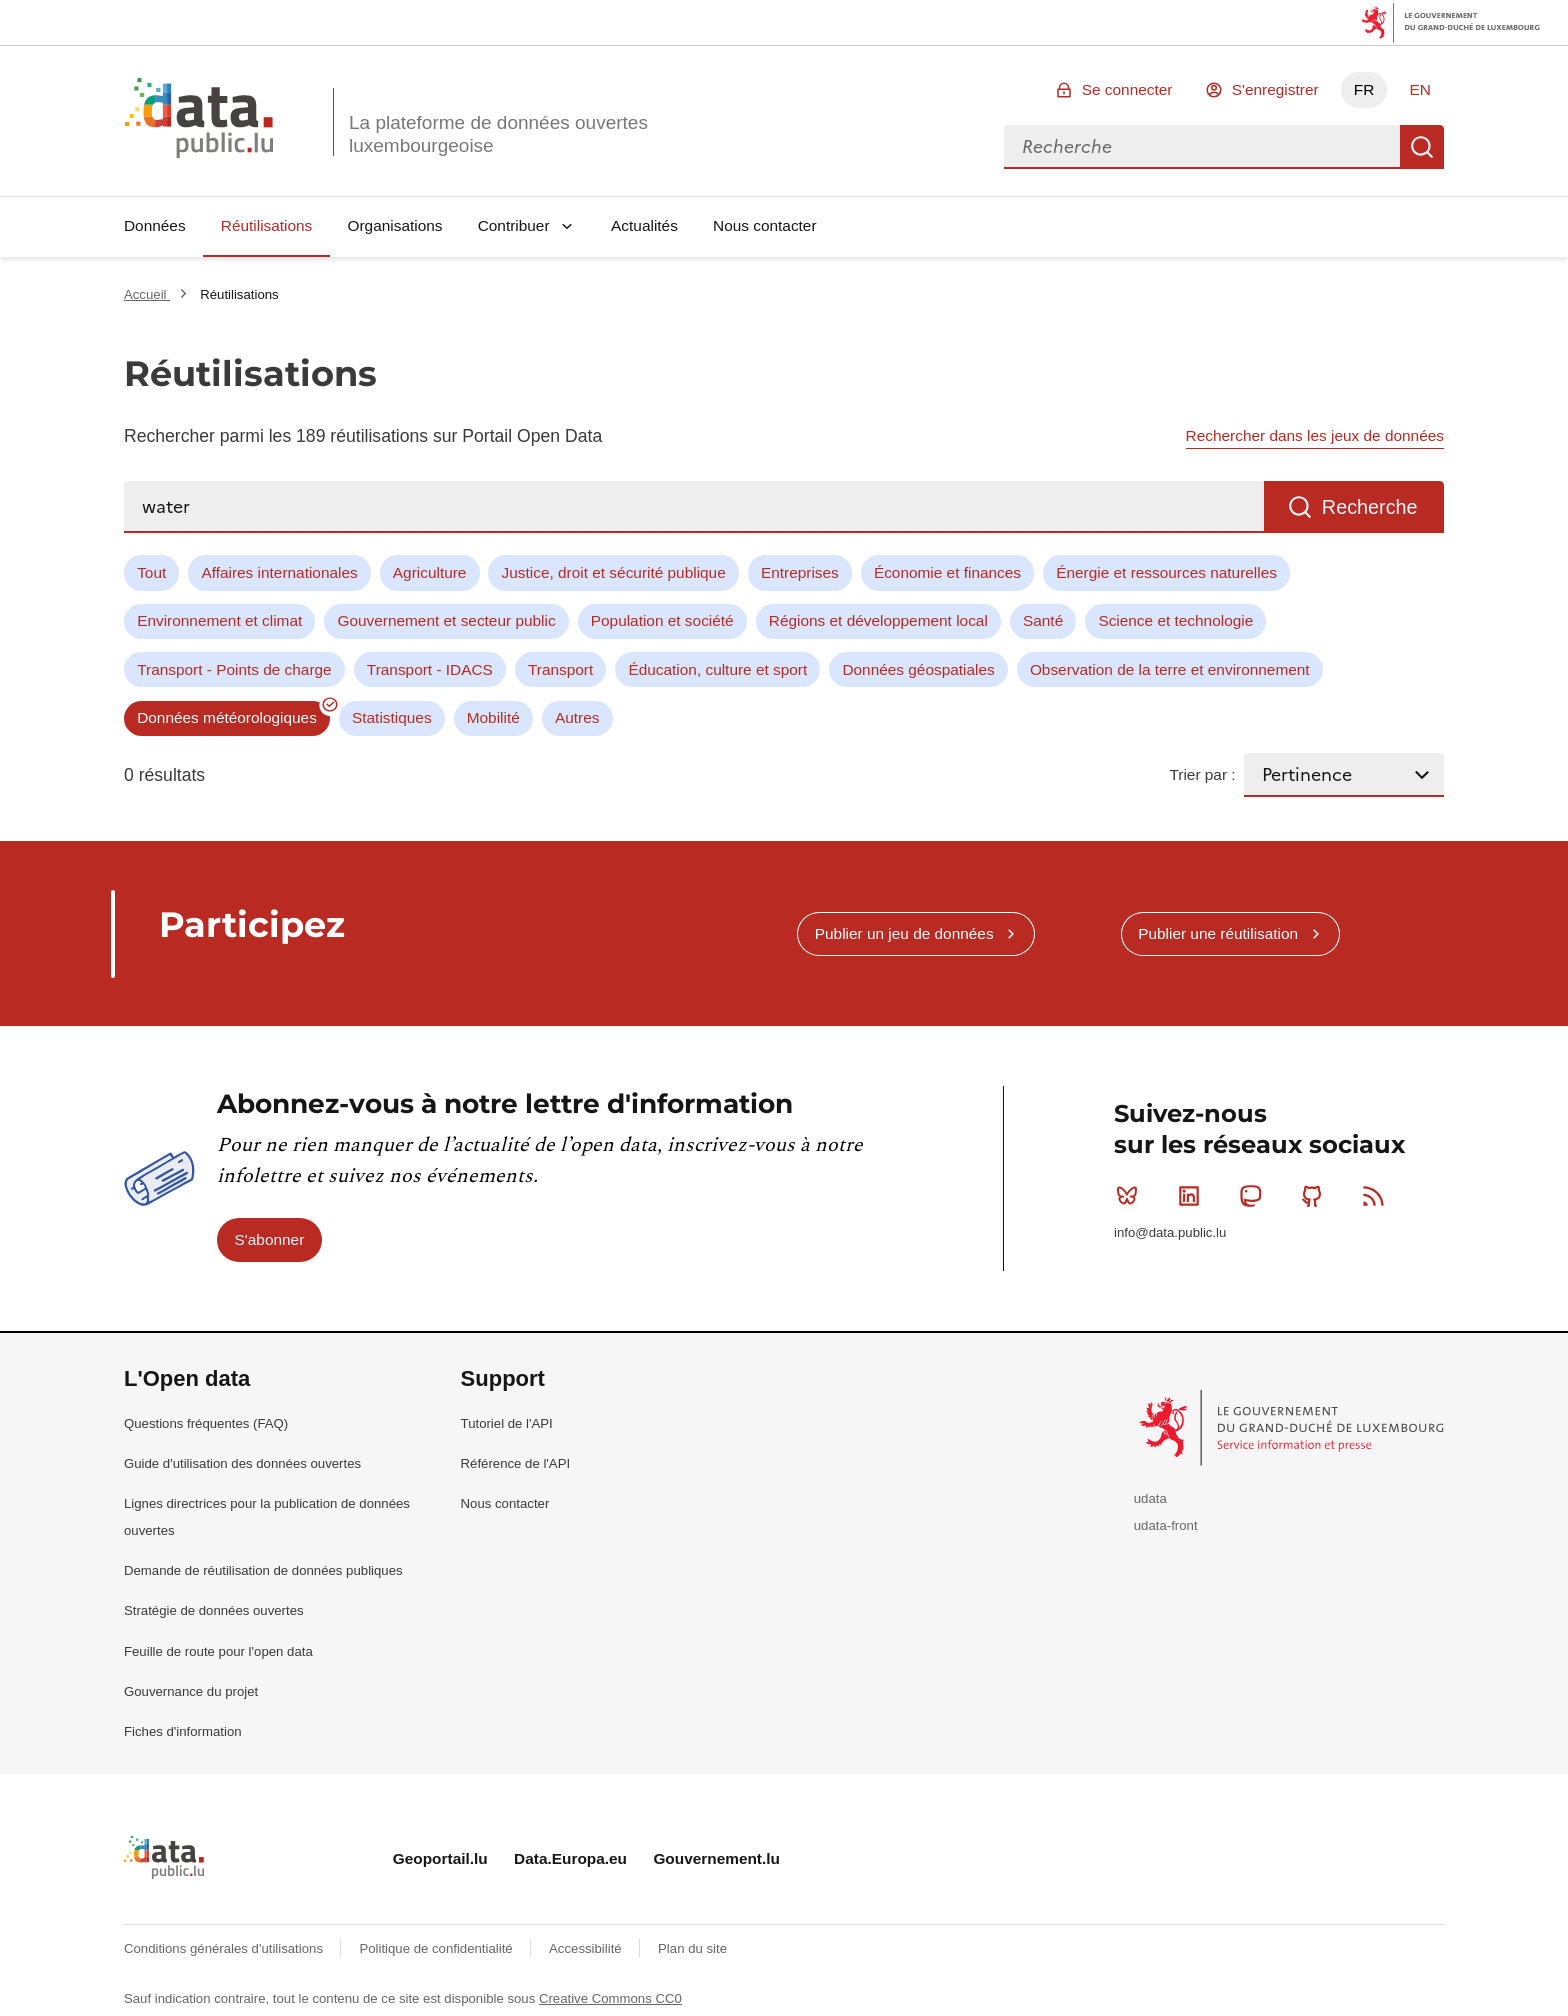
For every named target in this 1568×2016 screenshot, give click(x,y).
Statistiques (392, 717)
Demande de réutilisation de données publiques (263, 1570)
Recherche (1422, 147)
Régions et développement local (878, 620)
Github (1316, 1196)
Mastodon (1254, 1196)
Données (155, 225)
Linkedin (1193, 1196)
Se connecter (1127, 89)
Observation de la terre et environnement (1170, 669)
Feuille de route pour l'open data (218, 1651)
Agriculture (430, 572)
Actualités (644, 225)
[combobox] (1202, 147)
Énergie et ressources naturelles (1166, 572)
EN (1419, 89)
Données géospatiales (918, 669)
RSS (1377, 1196)
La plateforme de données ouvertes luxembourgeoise (498, 134)
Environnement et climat (219, 620)
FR (1364, 89)
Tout (151, 572)
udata (1150, 1498)
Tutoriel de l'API (507, 1423)
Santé (1043, 620)
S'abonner (270, 1239)
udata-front (1166, 1525)
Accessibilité (587, 1948)
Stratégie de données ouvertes (214, 1610)
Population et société (662, 620)
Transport (560, 669)
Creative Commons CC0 (610, 1998)
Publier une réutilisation (1218, 933)
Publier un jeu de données (904, 933)
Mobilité (493, 717)
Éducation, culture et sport (717, 669)
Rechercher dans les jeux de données (1315, 435)
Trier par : (1202, 774)
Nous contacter (765, 225)
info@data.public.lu (1170, 1232)
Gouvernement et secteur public (446, 620)
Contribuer (514, 225)
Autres (577, 717)
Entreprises (800, 572)
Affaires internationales (279, 572)
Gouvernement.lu (716, 1858)
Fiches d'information (183, 1731)
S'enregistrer (1275, 89)
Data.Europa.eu (570, 1858)
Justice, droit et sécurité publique (614, 572)
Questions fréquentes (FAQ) (206, 1423)
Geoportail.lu (440, 1858)
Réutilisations (267, 225)
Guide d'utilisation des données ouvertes (242, 1463)
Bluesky (1131, 1196)
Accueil (147, 294)
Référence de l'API (516, 1463)
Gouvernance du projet (191, 1691)
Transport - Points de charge (234, 669)
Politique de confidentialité (437, 1948)
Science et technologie (1175, 620)
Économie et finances (947, 572)
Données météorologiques (227, 717)
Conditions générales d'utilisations (225, 1948)
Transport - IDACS (430, 669)
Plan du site (692, 1948)
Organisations (395, 225)
